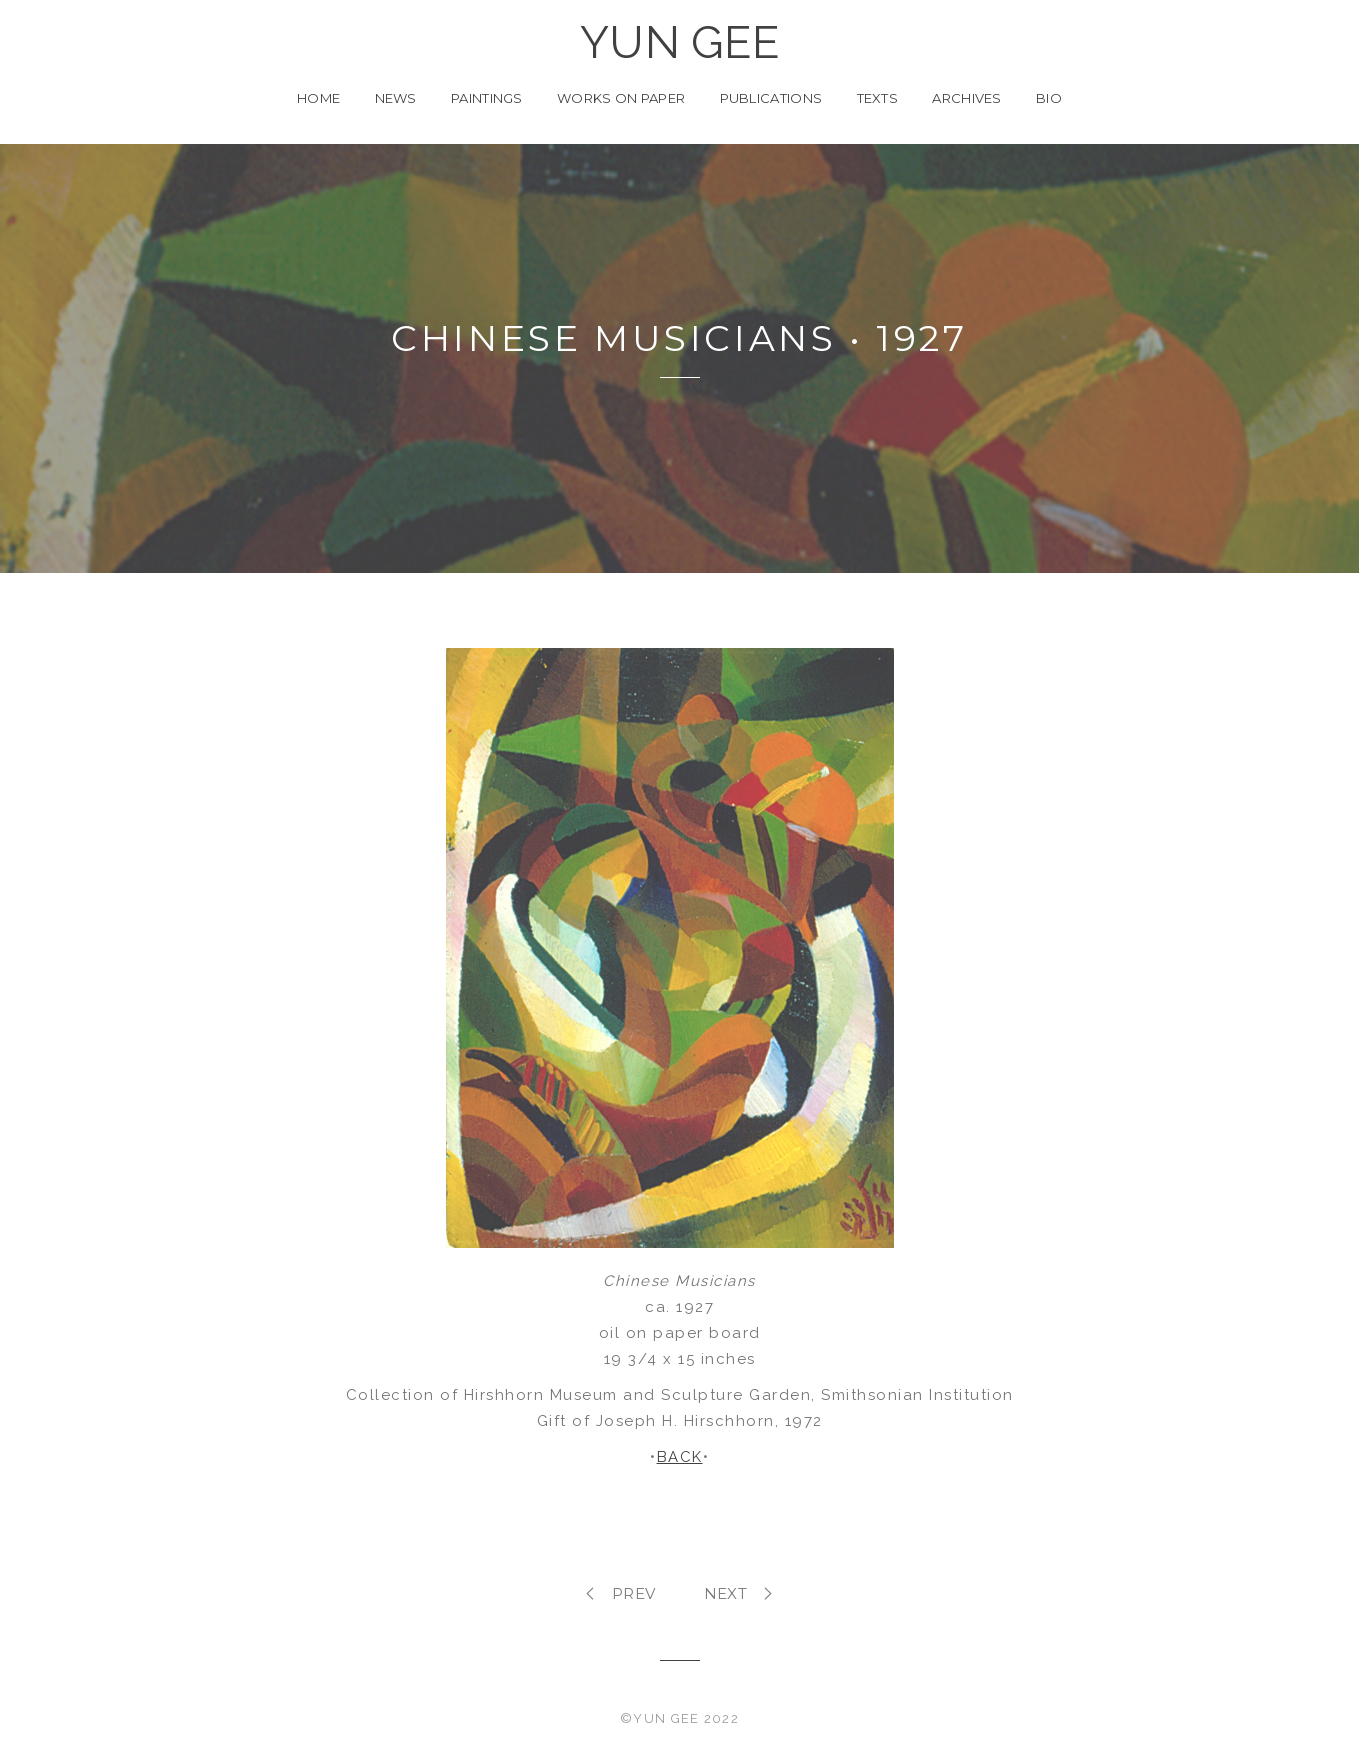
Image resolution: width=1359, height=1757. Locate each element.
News (396, 98)
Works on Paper (621, 98)
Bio (1049, 98)
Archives (966, 98)
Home (318, 98)
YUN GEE (679, 43)
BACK (680, 1457)
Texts (878, 98)
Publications (771, 98)
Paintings (487, 98)
